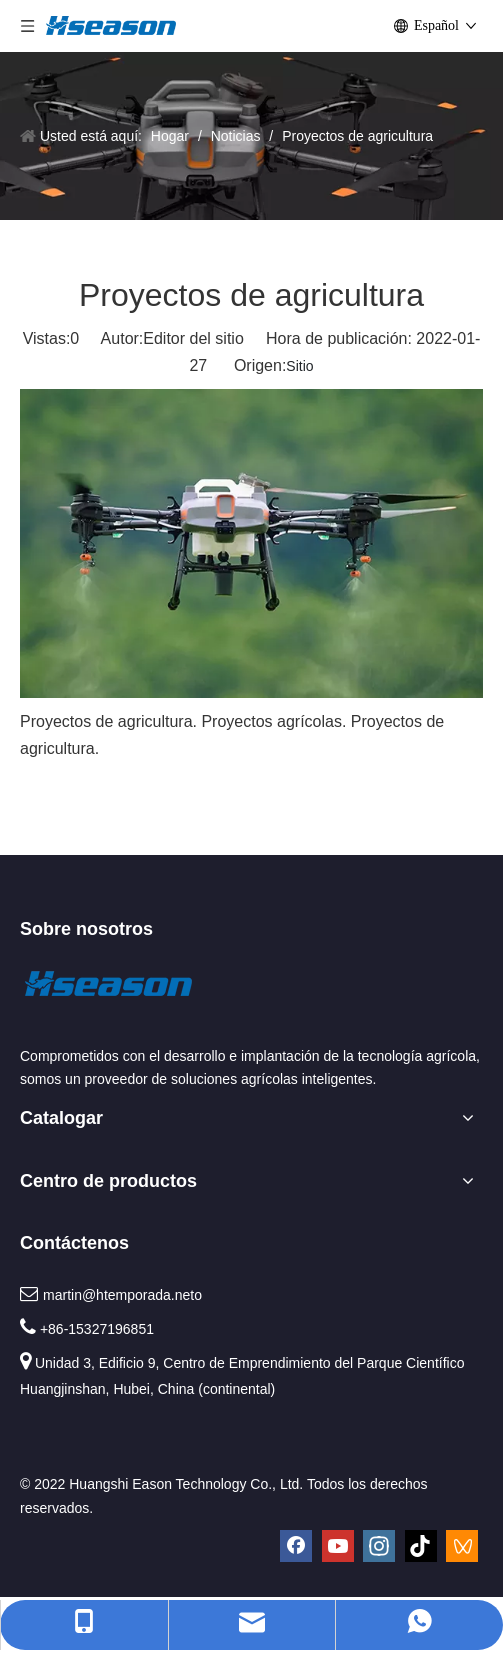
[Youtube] (338, 1546)
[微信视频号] (462, 1546)
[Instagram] (379, 1546)
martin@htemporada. (109, 1295)
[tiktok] (421, 1546)
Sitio (299, 366)
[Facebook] (296, 1546)
